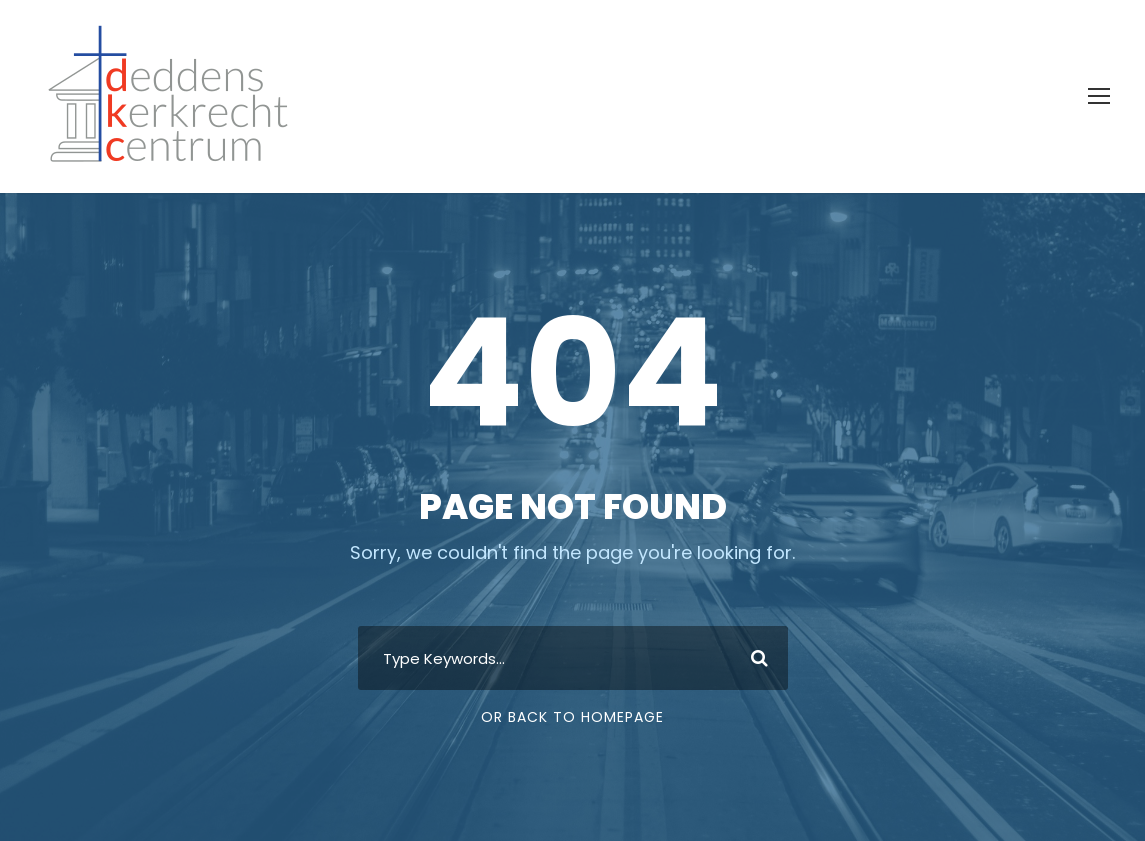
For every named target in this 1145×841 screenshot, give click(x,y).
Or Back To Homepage (572, 717)
